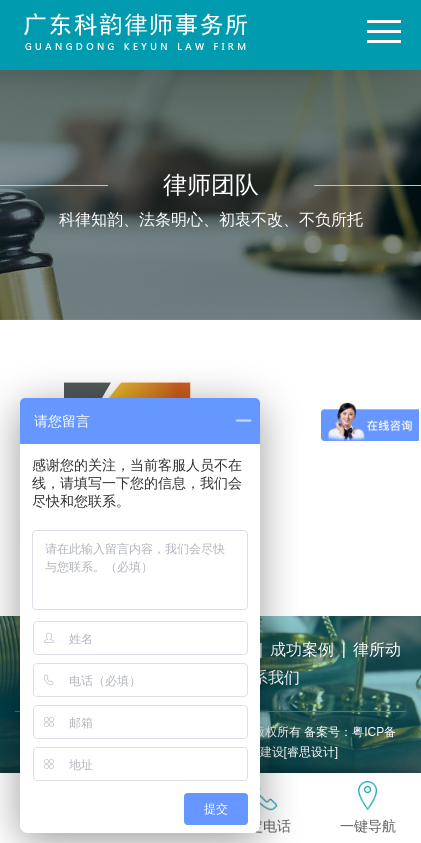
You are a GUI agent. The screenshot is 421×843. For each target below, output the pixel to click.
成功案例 (302, 649)
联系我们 (268, 677)
